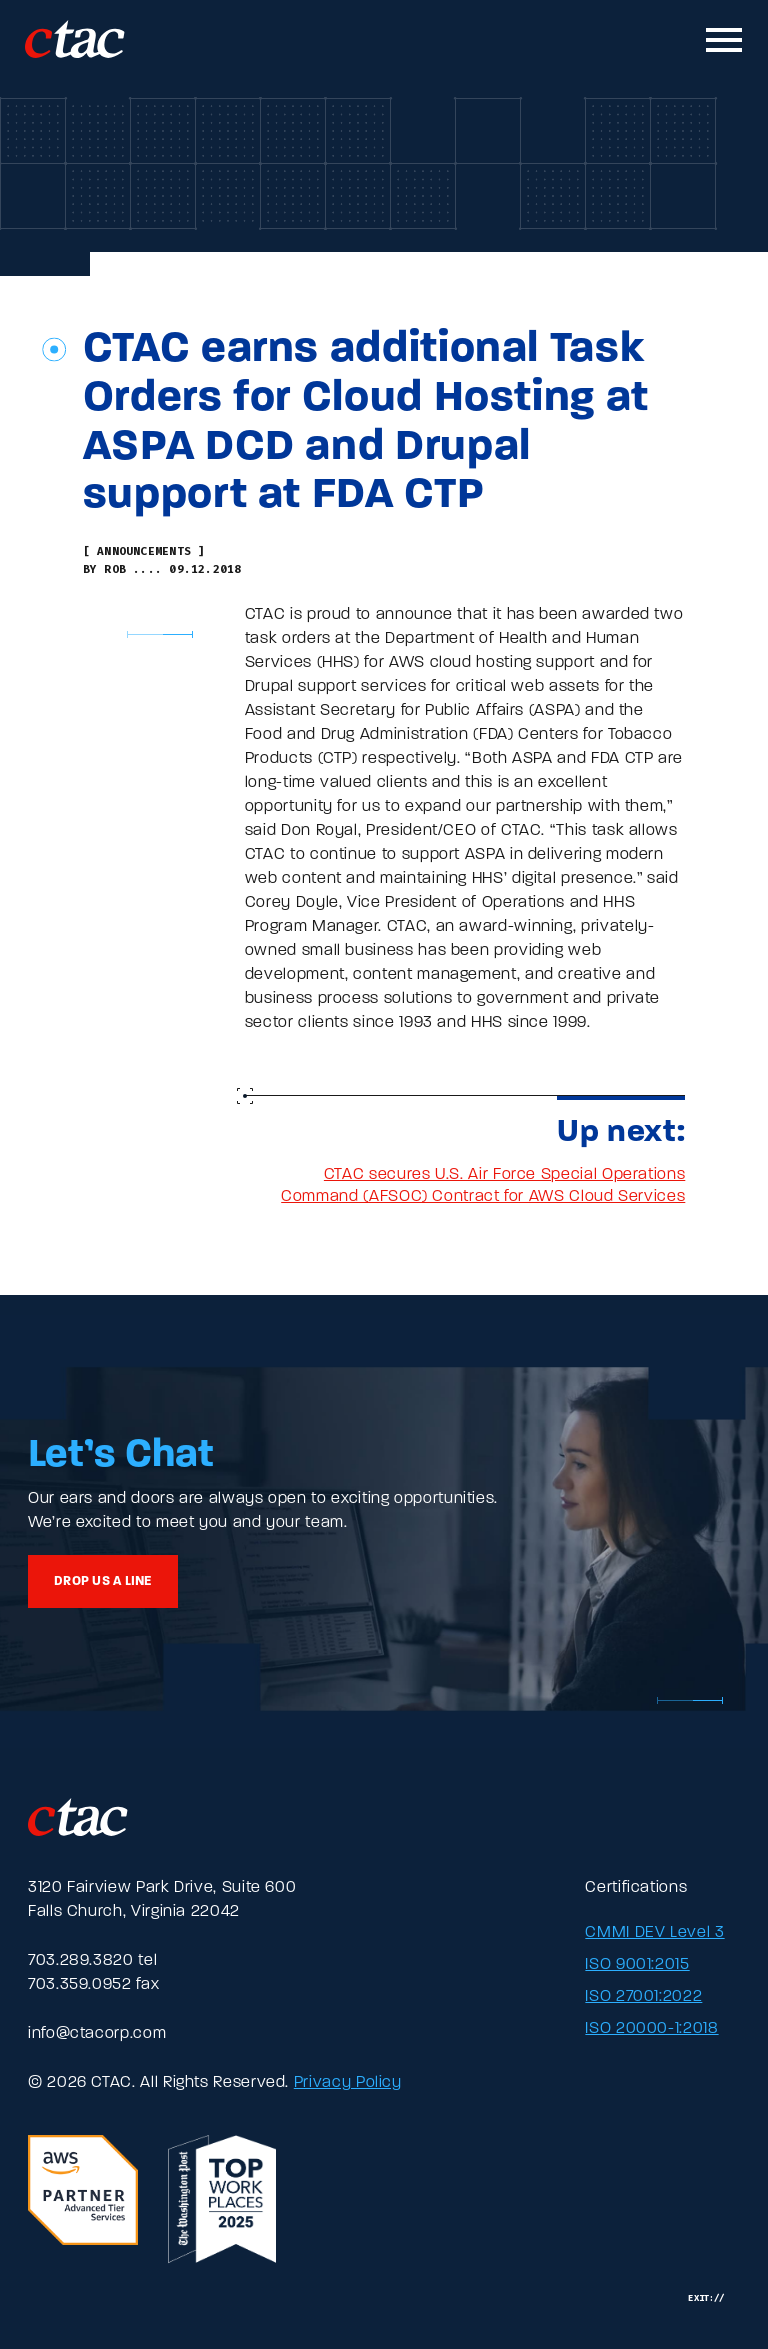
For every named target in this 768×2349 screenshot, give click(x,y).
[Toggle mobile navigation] (725, 40)
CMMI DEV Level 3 (654, 1933)
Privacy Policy (348, 2083)
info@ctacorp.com (97, 2034)
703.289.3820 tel (92, 1961)
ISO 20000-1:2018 (651, 2029)
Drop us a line (103, 1581)
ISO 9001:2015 (637, 1965)
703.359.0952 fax (93, 1985)
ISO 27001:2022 (643, 1997)
